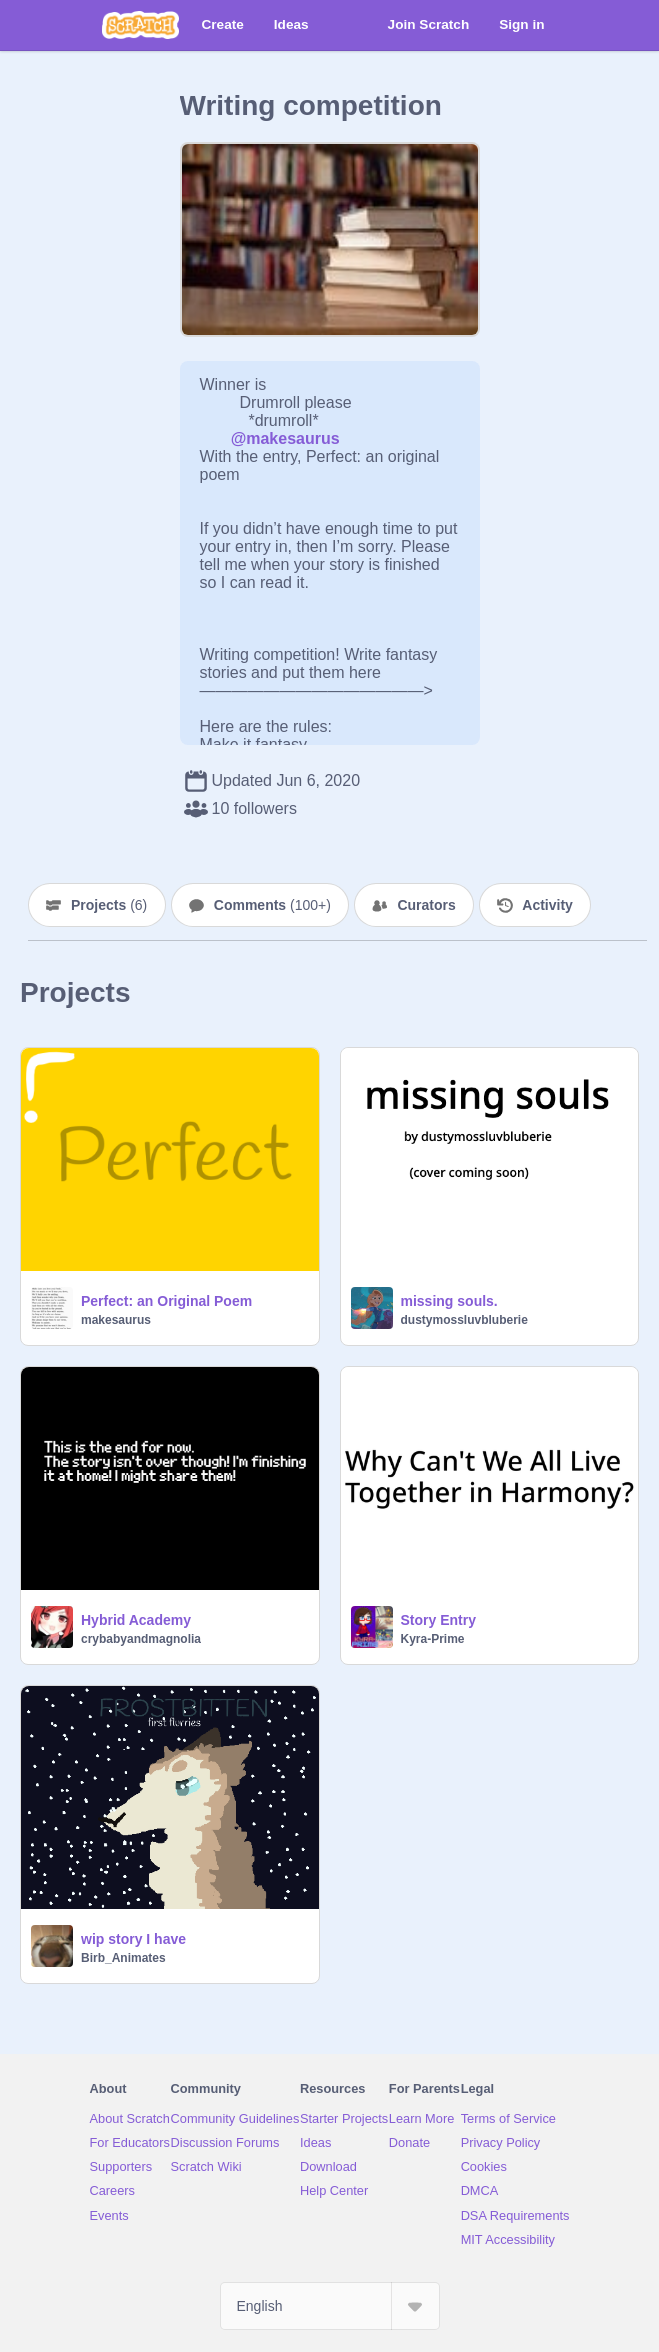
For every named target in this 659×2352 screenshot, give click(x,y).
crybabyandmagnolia (141, 1639)
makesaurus (116, 1320)
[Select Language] (330, 2306)
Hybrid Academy (136, 1620)
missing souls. (449, 1301)
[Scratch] (140, 25)
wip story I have (133, 1939)
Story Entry (438, 1620)
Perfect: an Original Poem (166, 1301)
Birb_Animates (123, 1958)
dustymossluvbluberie (464, 1320)
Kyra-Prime (433, 1639)
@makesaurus (285, 438)
